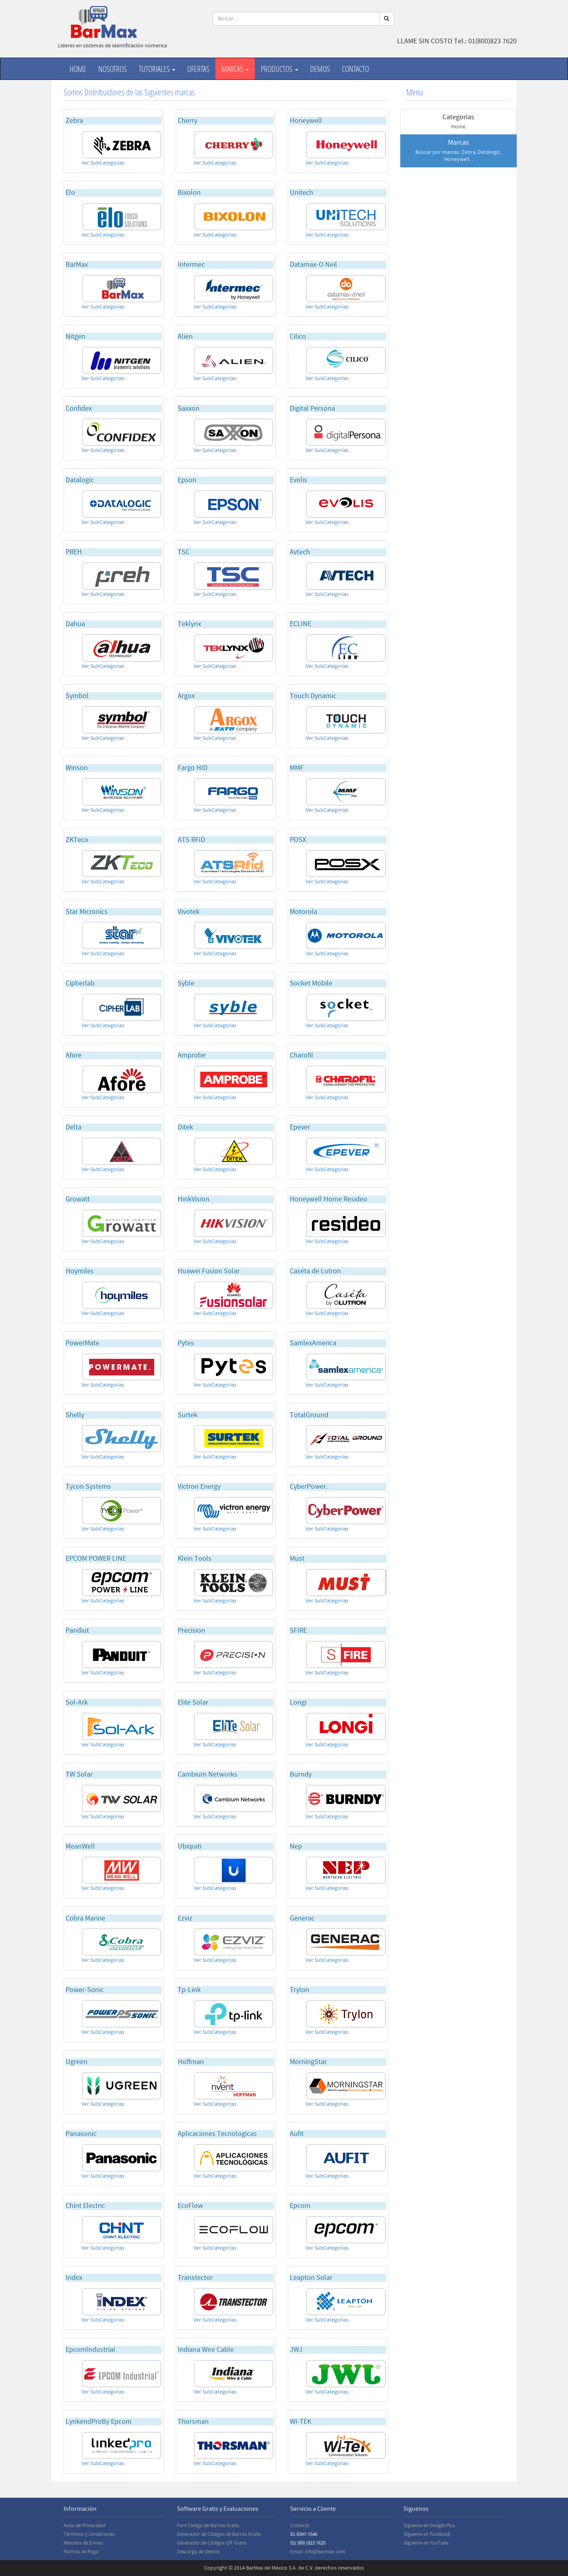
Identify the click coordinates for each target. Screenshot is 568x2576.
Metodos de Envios (83, 2543)
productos (279, 69)
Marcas (235, 69)
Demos (320, 69)
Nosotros (112, 69)
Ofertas (198, 69)
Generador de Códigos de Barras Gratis (219, 2534)
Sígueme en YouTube (425, 2543)
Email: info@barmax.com (317, 2552)
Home (78, 69)
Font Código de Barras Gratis (208, 2525)
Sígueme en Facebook (426, 2534)
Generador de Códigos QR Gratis (211, 2543)
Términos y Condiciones (89, 2534)
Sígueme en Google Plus (429, 2525)
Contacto (355, 69)
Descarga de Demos (198, 2552)
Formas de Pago (81, 2552)
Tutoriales (157, 69)
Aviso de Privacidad (84, 2525)
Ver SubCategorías (102, 163)
